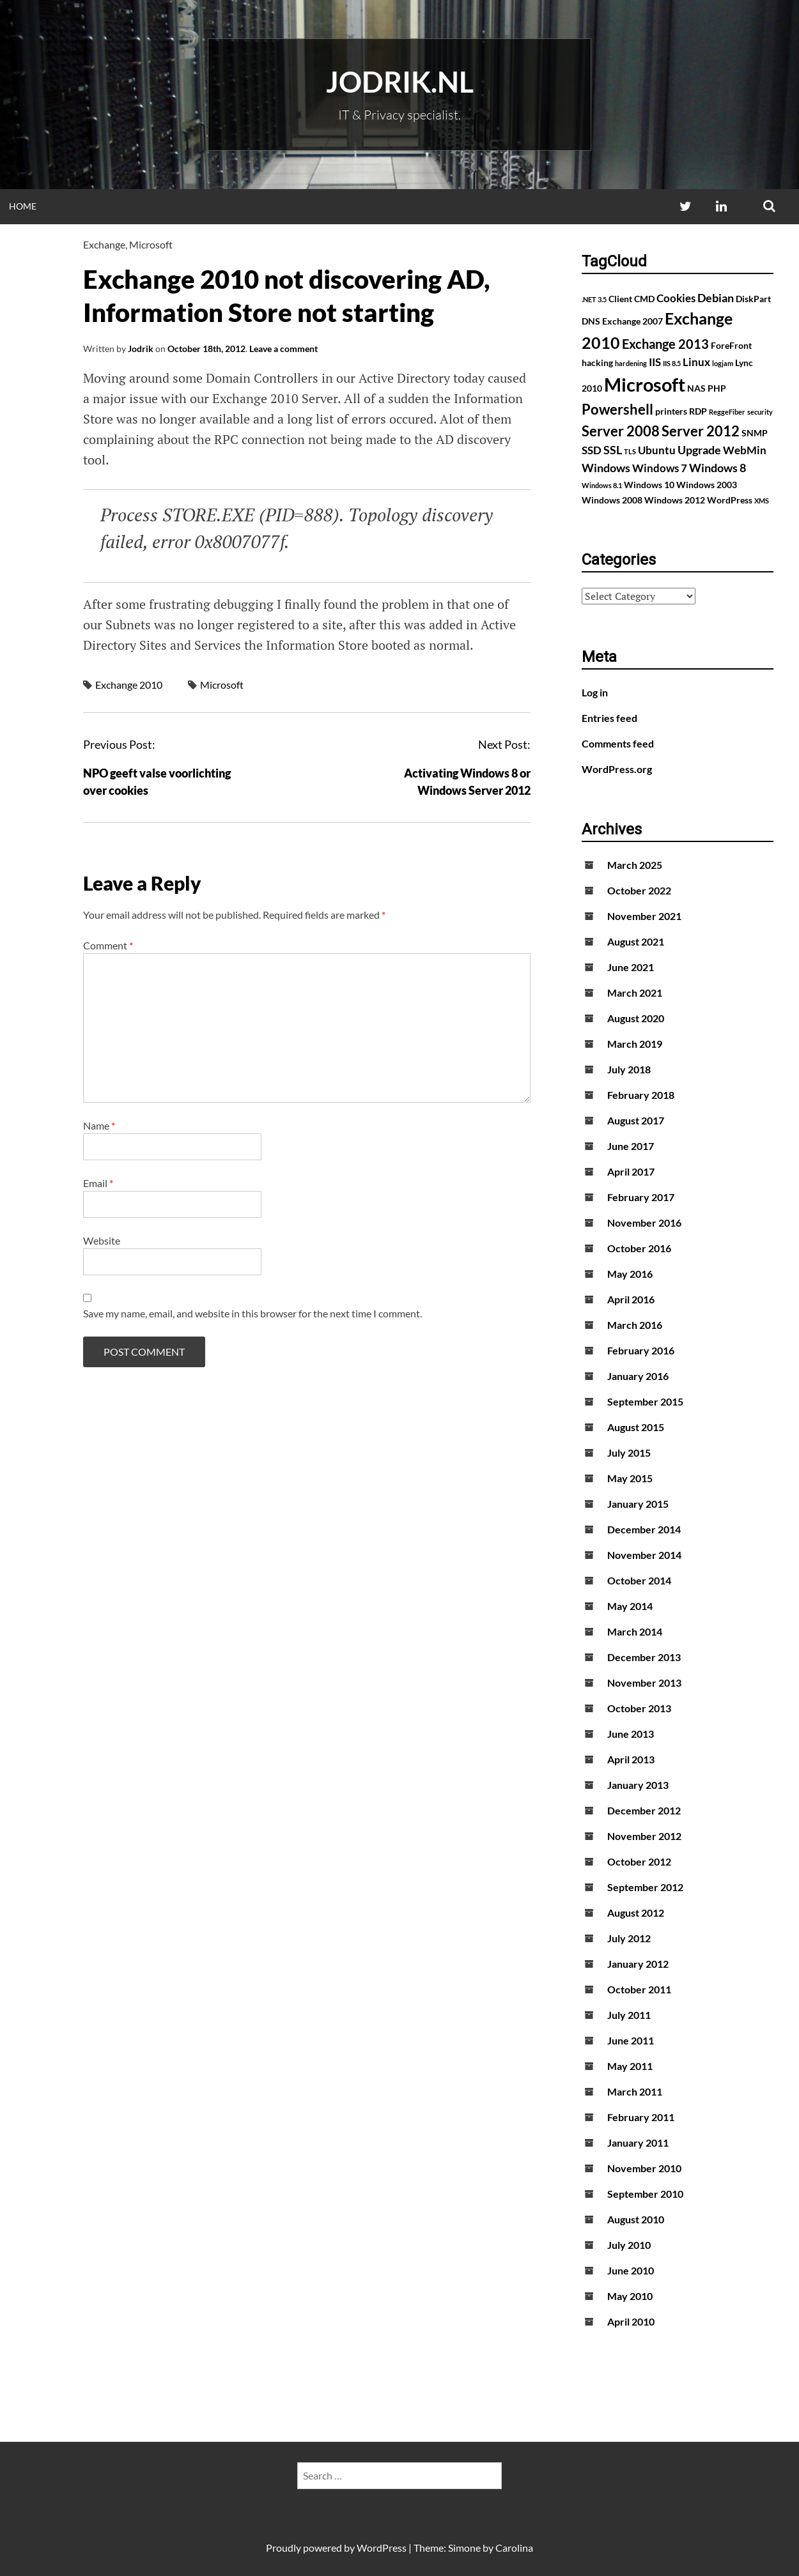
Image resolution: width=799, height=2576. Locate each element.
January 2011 (638, 2142)
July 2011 (629, 2015)
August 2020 (635, 1018)
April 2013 (631, 1759)
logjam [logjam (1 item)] (722, 363)
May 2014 (630, 1606)
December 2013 (644, 1657)
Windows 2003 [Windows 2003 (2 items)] (706, 484)
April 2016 (631, 1299)
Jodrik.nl (400, 82)
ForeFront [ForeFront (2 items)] (731, 345)
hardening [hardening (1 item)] (631, 363)
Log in (595, 692)
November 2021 (644, 916)
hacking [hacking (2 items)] (597, 362)
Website (101, 1240)
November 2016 (644, 1222)
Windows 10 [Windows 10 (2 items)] (649, 484)
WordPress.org (617, 769)
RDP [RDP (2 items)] (698, 411)
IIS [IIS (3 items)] (655, 362)
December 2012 (644, 1810)
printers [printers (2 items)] (671, 411)
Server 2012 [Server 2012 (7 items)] (701, 431)
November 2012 (644, 1836)
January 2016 (638, 1376)
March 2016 (634, 1325)
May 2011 (630, 2066)
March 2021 (634, 992)
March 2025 (634, 865)
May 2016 (630, 1274)
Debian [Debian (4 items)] (715, 298)
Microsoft (151, 244)
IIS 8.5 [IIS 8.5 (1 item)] (672, 363)
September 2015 (645, 1401)
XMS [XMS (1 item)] (761, 500)
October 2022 (639, 890)
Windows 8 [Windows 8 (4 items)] (717, 468)
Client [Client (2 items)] (620, 298)
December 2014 (644, 1529)
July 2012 (629, 1938)
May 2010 (630, 2296)
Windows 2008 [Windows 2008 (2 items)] (612, 499)
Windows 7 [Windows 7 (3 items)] (659, 468)
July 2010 (629, 2245)
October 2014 (639, 1580)
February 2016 (640, 1350)
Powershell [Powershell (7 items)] (617, 409)
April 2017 (631, 1171)
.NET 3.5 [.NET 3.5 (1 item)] (594, 299)
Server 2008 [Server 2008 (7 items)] (621, 431)
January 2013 (638, 1785)
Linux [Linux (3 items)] (696, 362)
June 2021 (630, 967)
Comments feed (618, 743)
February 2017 (640, 1197)
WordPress (382, 2548)
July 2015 (629, 1452)
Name (99, 1125)
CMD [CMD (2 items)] (644, 298)
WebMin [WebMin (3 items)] (744, 450)
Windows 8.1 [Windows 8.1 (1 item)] (602, 485)
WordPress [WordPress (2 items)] (729, 499)
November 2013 (644, 1682)
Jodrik (140, 348)
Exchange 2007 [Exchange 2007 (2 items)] (632, 321)
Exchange (104, 244)
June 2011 (630, 2040)
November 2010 (644, 2168)
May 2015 (630, 1478)
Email (98, 1183)
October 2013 (639, 1708)
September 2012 (645, 1887)
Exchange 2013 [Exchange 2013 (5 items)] (665, 343)
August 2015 (635, 1427)
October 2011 (639, 1989)
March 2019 (634, 1044)
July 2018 (629, 1069)
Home (22, 206)
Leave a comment (283, 348)
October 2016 (639, 1248)
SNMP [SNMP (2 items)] (754, 432)
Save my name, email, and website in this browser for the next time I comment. (252, 1313)
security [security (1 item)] (760, 412)
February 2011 (640, 2117)
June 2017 (630, 1146)
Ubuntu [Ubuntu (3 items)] (657, 450)
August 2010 (635, 2219)
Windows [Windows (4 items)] (606, 468)
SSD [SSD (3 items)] (591, 450)
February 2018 (640, 1095)
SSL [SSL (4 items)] (612, 450)
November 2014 (644, 1555)
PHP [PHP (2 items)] (717, 388)
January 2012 (638, 1964)
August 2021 (635, 941)
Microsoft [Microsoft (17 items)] (644, 384)
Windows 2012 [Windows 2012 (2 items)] (674, 499)
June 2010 (630, 2270)
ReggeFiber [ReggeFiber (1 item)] (727, 412)
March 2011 (634, 2091)
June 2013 (630, 1734)
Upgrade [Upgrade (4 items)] (699, 450)
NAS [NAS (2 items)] (696, 388)
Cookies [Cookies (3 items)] (675, 298)
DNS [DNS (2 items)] (591, 321)
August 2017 (635, 1120)
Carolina (514, 2548)
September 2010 (645, 2194)
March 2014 (634, 1631)
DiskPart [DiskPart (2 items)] (753, 298)
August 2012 (635, 1912)
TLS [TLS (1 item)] (630, 451)
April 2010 (631, 2321)
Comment (108, 945)
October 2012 (639, 1861)
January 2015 (638, 1504)
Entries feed (609, 718)
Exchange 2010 (128, 684)
